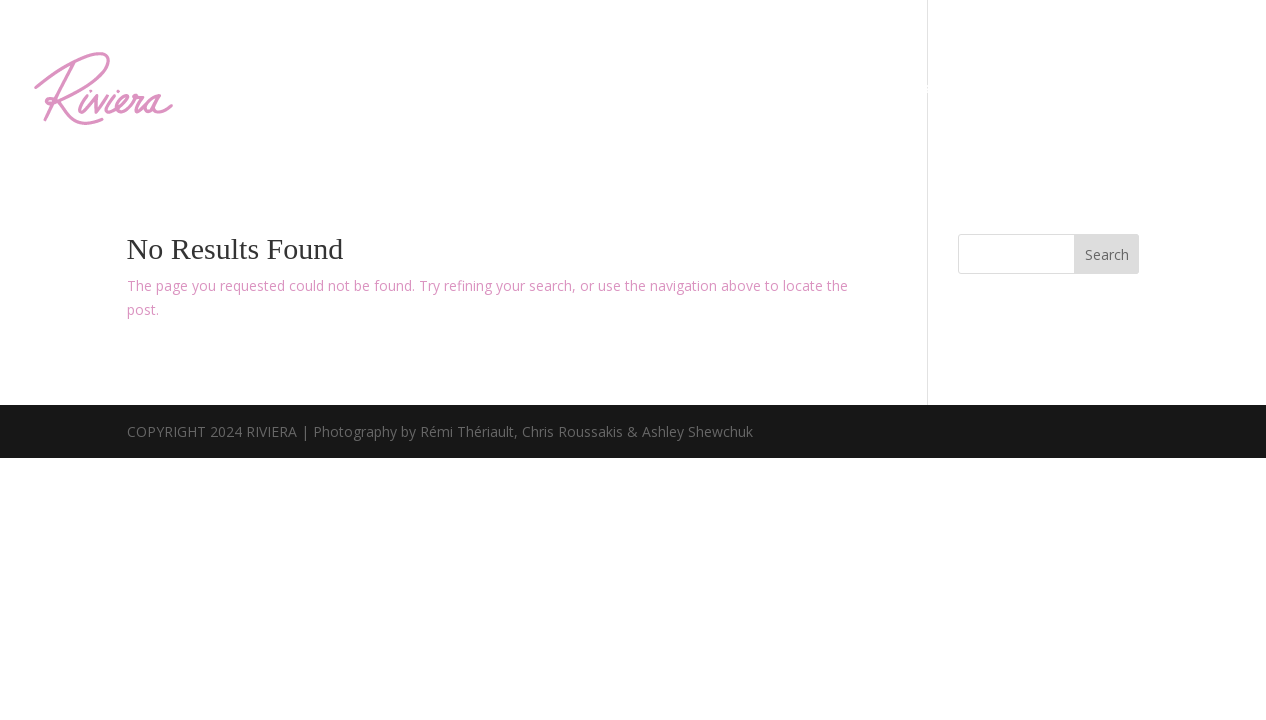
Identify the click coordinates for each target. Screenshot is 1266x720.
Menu (672, 88)
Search (1107, 254)
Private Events (870, 88)
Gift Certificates (1165, 88)
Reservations (1014, 88)
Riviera (751, 88)
